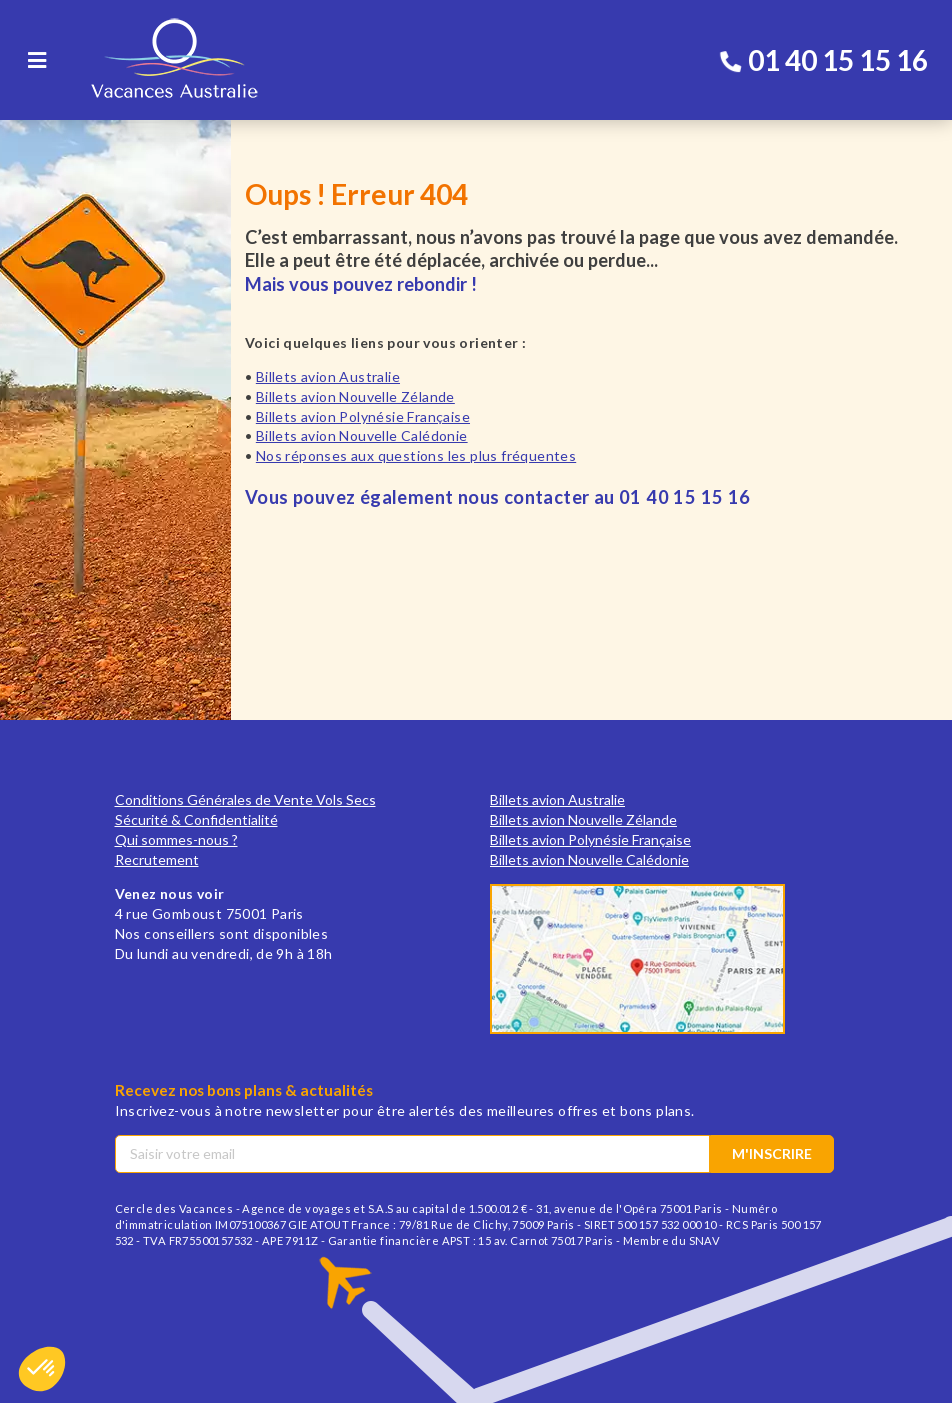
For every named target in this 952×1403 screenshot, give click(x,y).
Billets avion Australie (328, 376)
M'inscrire (772, 1153)
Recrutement (157, 859)
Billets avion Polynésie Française (363, 416)
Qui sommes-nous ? (176, 839)
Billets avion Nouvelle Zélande (355, 396)
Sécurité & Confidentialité (196, 819)
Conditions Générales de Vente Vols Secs (245, 799)
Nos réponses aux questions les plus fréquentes (416, 455)
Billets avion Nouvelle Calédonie (362, 435)
